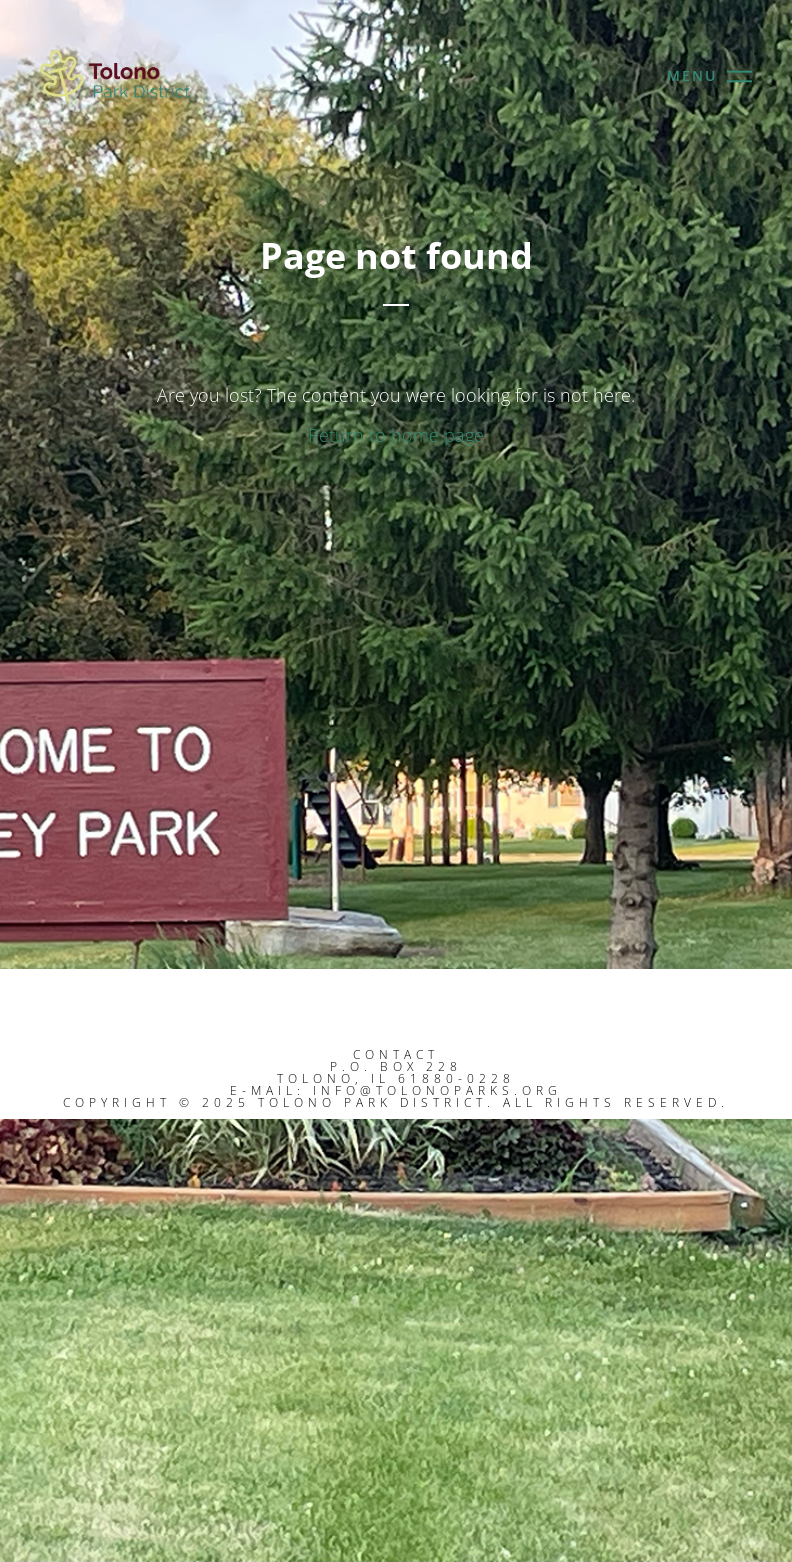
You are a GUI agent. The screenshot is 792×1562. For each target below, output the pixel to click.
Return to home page (396, 435)
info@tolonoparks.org (437, 1090)
